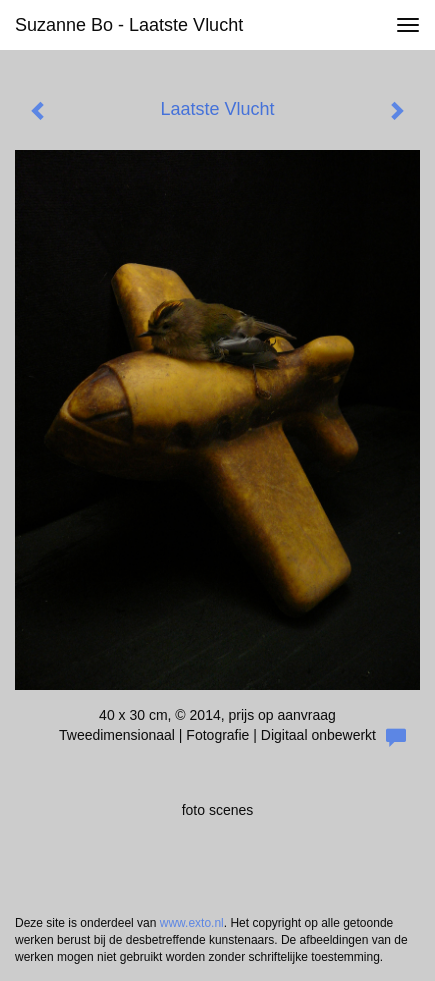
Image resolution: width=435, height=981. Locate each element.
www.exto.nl (192, 923)
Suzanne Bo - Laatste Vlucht (129, 25)
